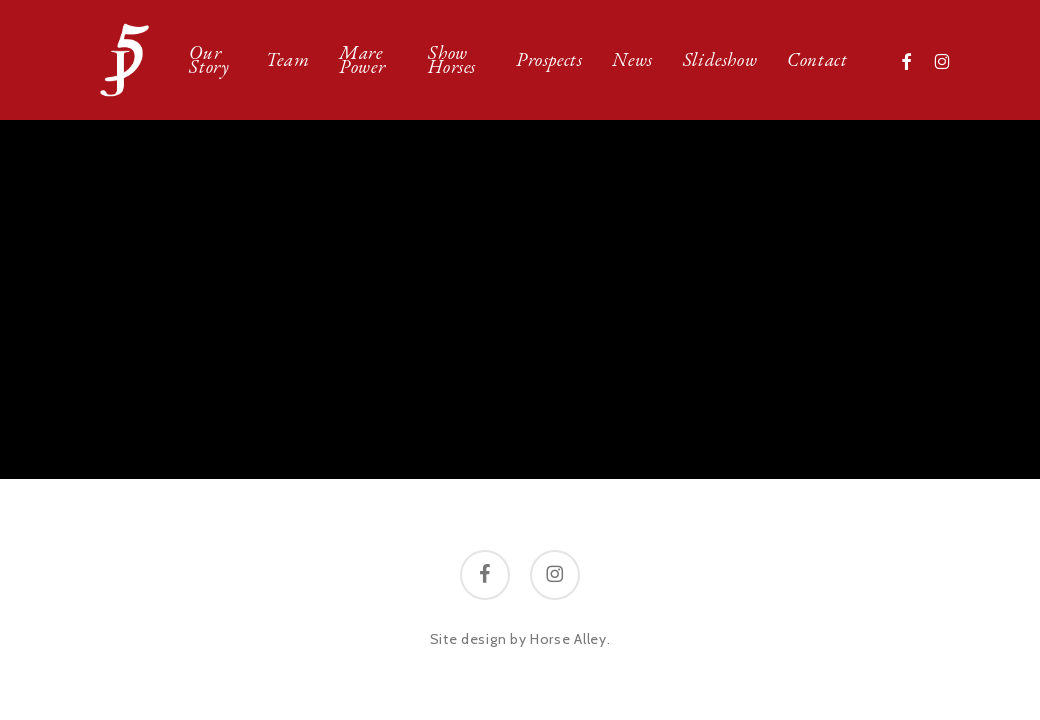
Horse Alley (568, 639)
